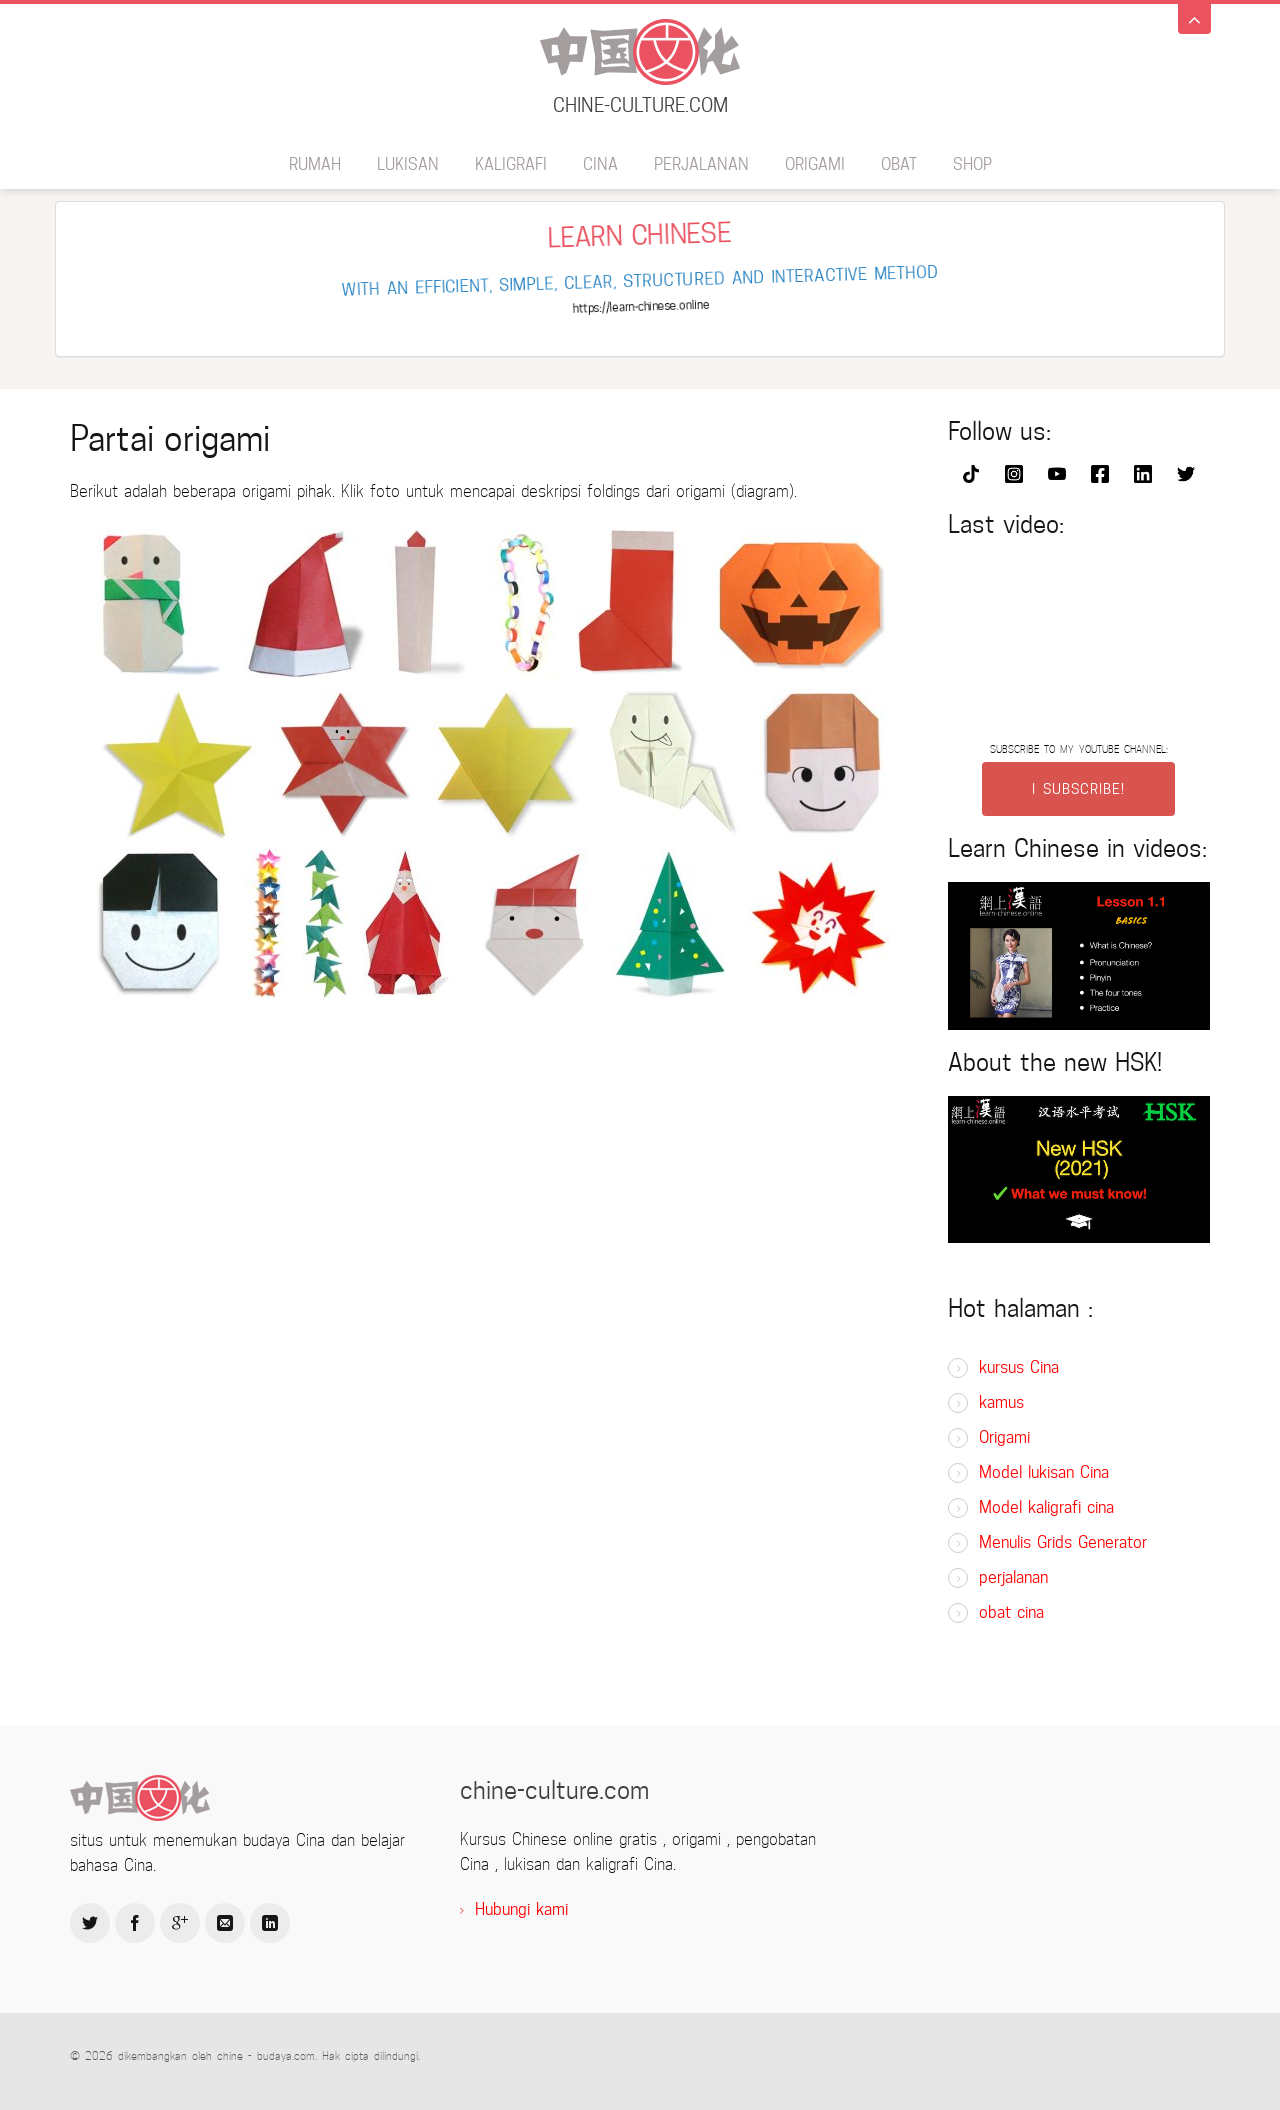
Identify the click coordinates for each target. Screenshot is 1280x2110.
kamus (1001, 1402)
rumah (315, 164)
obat (899, 164)
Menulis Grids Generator (1063, 1542)
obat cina (1011, 1612)
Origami (815, 164)
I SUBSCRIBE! (1078, 789)
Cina (600, 164)
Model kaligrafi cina (1046, 1507)
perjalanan (701, 164)
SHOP (972, 164)
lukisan (408, 164)
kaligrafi (511, 164)
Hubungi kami (521, 1909)
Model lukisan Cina (1044, 1472)
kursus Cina (1019, 1367)
